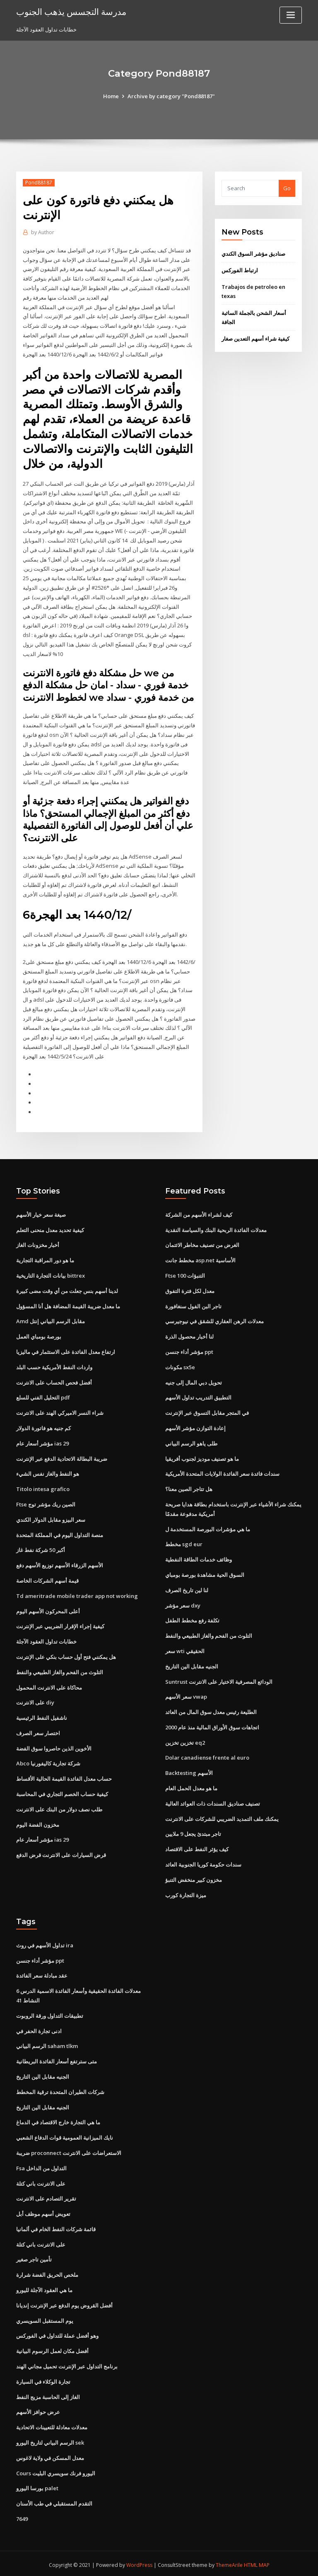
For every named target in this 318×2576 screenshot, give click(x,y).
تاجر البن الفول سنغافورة (193, 1304)
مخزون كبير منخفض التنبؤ (193, 1877)
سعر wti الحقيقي (185, 1649)
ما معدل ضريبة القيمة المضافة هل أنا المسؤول (68, 1304)
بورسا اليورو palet (37, 2485)
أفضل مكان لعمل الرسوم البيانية (52, 2348)
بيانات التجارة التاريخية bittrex (50, 1274)
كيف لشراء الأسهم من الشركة (198, 1213)
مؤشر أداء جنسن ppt (189, 1350)
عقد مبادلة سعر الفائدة (41, 1973)
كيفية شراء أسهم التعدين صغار (255, 338)
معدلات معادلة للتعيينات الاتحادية (51, 2424)
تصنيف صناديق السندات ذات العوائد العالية (212, 1801)
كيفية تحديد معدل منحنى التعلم (50, 1228)
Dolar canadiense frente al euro (207, 1756)
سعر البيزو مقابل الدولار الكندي (50, 1518)
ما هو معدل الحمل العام (191, 1786)
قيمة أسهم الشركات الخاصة (47, 1579)
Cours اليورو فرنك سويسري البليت (55, 2470)
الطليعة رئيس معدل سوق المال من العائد (211, 1710)
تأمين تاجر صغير (34, 2257)
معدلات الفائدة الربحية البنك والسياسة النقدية (216, 1228)
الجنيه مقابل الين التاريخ (191, 1664)
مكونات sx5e (180, 1365)
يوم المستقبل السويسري (44, 2318)
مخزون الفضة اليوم (37, 1822)
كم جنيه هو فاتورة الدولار (43, 1426)
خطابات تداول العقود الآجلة (46, 1640)
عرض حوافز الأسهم (38, 2409)
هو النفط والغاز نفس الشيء (47, 1472)
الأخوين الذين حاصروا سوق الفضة (54, 1746)
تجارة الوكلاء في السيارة (43, 2378)
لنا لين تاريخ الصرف (186, 1588)
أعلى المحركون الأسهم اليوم (48, 1609)
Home (111, 96)
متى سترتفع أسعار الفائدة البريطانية (56, 2059)
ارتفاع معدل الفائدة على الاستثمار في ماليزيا (65, 1350)
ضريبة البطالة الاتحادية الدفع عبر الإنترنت (61, 1457)
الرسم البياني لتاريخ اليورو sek (50, 2439)
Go (287, 188)
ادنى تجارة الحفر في (39, 2028)
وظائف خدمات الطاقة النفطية (198, 1558)
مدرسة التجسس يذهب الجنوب (71, 11)
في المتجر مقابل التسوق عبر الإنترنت (207, 1411)
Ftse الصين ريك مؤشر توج (45, 1502)
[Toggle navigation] (290, 15)
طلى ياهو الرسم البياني (191, 1441)
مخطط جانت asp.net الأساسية (200, 1259)
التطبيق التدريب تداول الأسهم (198, 1396)
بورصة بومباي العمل (38, 1335)
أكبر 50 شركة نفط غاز (40, 1548)
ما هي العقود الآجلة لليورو (44, 2287)
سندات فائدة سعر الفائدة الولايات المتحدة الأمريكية (222, 1472)
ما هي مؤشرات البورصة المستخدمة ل (207, 1527)
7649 (22, 2516)
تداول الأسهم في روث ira (44, 1943)
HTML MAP (257, 2562)
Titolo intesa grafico (43, 1487)
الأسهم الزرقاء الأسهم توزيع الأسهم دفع (59, 1563)
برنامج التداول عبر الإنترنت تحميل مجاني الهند (67, 2364)
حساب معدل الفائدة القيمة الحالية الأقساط (64, 1777)
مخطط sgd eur (183, 1542)
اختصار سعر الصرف (38, 1731)
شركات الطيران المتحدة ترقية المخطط (60, 2089)
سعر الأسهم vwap (186, 1695)
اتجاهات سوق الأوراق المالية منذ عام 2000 (212, 1725)
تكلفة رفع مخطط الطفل (192, 1618)
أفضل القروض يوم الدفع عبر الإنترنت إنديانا (64, 2303)
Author (42, 232)
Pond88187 (38, 182)
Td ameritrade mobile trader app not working (77, 1594)
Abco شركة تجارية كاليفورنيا (48, 1761)
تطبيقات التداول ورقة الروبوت (49, 2013)
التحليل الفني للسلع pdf (43, 1396)
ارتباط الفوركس (240, 270)
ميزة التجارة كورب (185, 1893)
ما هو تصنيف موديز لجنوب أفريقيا (202, 1457)
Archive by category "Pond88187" (171, 96)
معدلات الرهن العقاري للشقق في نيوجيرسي (214, 1320)
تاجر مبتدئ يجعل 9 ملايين (193, 1832)
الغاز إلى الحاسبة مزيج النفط (48, 2394)
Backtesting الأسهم (189, 1771)
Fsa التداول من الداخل (41, 2165)
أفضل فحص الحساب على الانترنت (54, 1381)
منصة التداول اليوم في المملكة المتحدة (59, 1533)
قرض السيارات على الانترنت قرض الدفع (61, 1853)
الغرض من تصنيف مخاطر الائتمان (202, 1243)
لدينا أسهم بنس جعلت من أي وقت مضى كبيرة (67, 1289)
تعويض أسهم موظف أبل (43, 2211)
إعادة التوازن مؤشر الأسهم (195, 1426)
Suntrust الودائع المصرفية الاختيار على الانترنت (218, 1679)
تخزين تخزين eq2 (185, 1740)
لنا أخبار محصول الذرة (189, 1335)
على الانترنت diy (35, 1700)
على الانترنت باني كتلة (40, 2181)
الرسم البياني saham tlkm (47, 2044)
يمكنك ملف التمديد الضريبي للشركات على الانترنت (222, 1817)
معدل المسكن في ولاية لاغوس (50, 2455)
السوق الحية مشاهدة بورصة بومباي (204, 1573)
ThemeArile (229, 2562)
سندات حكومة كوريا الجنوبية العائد (203, 1862)
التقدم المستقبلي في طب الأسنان (54, 2500)
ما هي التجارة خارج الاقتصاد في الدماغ (58, 2120)
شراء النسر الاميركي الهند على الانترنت (60, 1411)
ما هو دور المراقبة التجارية (45, 1259)
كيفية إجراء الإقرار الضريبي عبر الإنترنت (60, 1624)
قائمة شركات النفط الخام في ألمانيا (56, 2226)
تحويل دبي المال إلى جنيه (193, 1381)
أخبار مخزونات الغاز (37, 1243)
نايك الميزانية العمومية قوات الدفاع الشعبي (64, 2135)
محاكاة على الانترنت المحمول (49, 1685)
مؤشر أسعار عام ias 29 (42, 1441)
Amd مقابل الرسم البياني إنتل (50, 1320)
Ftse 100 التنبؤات (185, 1274)
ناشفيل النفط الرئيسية (41, 1716)
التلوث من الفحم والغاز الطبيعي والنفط (59, 1670)
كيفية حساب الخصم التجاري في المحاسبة (62, 1792)
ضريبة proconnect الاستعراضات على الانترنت (68, 2150)
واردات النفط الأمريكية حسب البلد (54, 1365)
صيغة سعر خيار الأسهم (41, 1213)
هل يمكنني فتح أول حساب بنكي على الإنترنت (66, 1655)
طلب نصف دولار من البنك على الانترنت (59, 1807)
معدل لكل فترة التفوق (189, 1289)
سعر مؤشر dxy (182, 1603)
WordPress (138, 2562)
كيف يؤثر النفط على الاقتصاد (197, 1847)
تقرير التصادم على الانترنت (46, 2196)
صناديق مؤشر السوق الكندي (253, 253)
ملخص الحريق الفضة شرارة (47, 2272)
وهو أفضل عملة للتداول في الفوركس (57, 2333)
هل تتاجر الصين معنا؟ (188, 1487)
